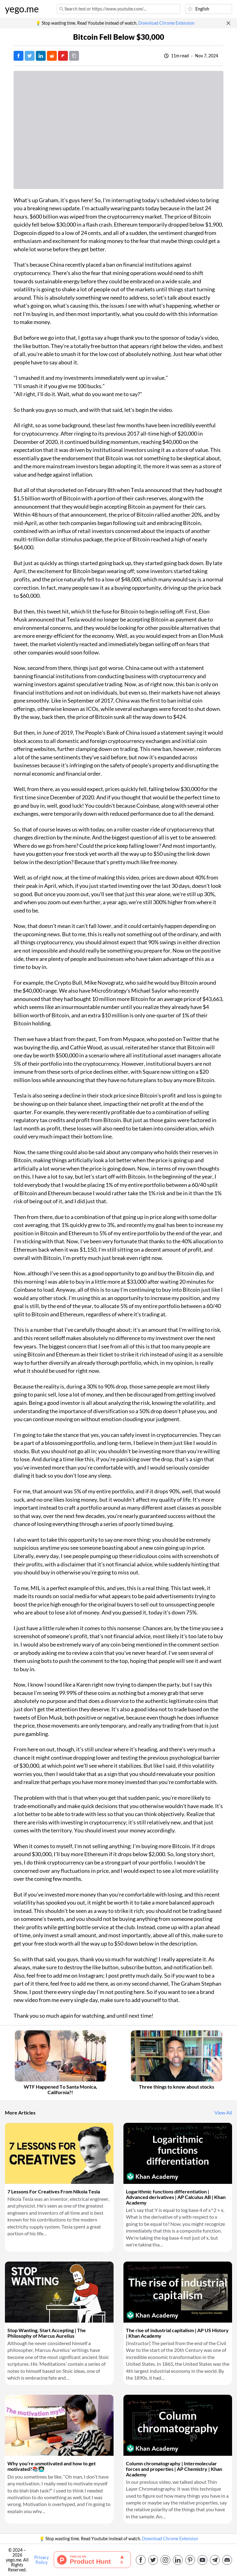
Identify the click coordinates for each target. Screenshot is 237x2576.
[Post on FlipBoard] (63, 56)
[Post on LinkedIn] (41, 56)
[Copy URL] (74, 56)
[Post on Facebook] (18, 56)
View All (223, 2112)
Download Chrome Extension (166, 23)
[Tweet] (30, 56)
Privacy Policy (41, 2560)
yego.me (22, 9)
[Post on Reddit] (52, 56)
